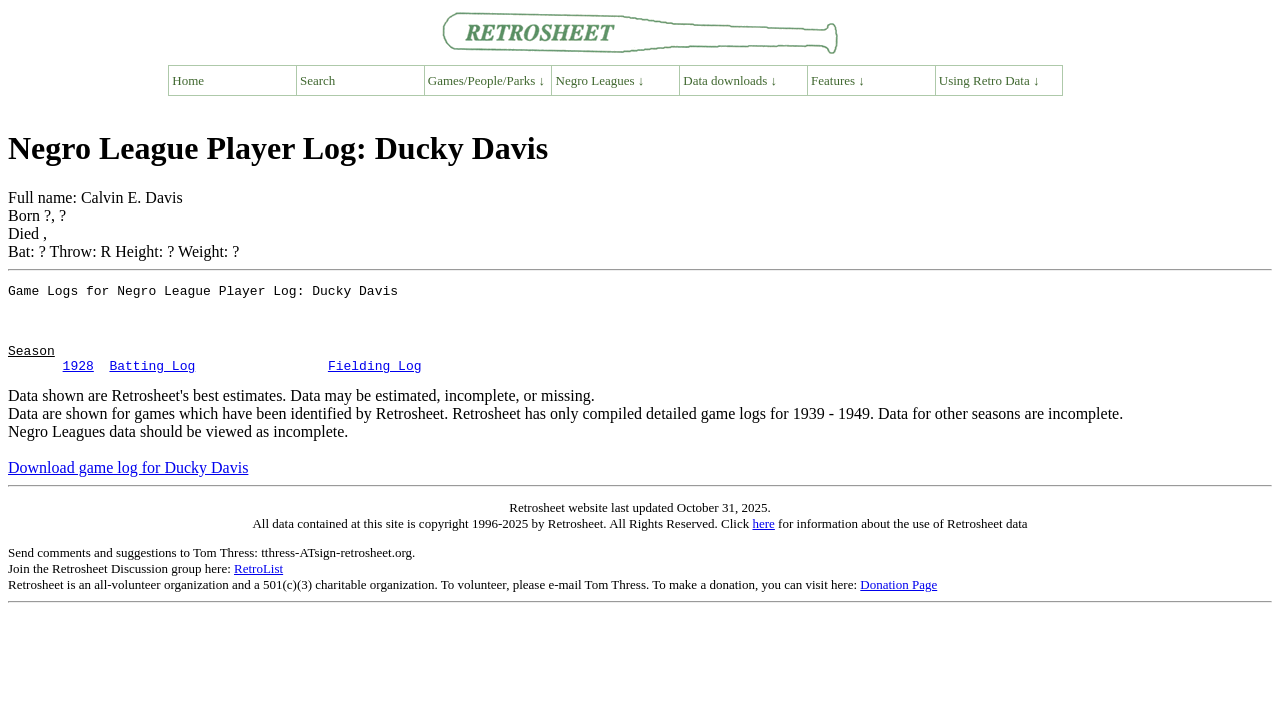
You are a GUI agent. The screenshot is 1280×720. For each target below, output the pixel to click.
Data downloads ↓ (730, 80)
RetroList (258, 586)
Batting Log (152, 383)
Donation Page (898, 602)
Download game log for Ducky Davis (128, 485)
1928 (78, 383)
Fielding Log (375, 383)
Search (317, 80)
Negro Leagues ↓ (600, 80)
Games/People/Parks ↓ (486, 80)
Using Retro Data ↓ (989, 80)
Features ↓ (838, 80)
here (763, 541)
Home (188, 80)
